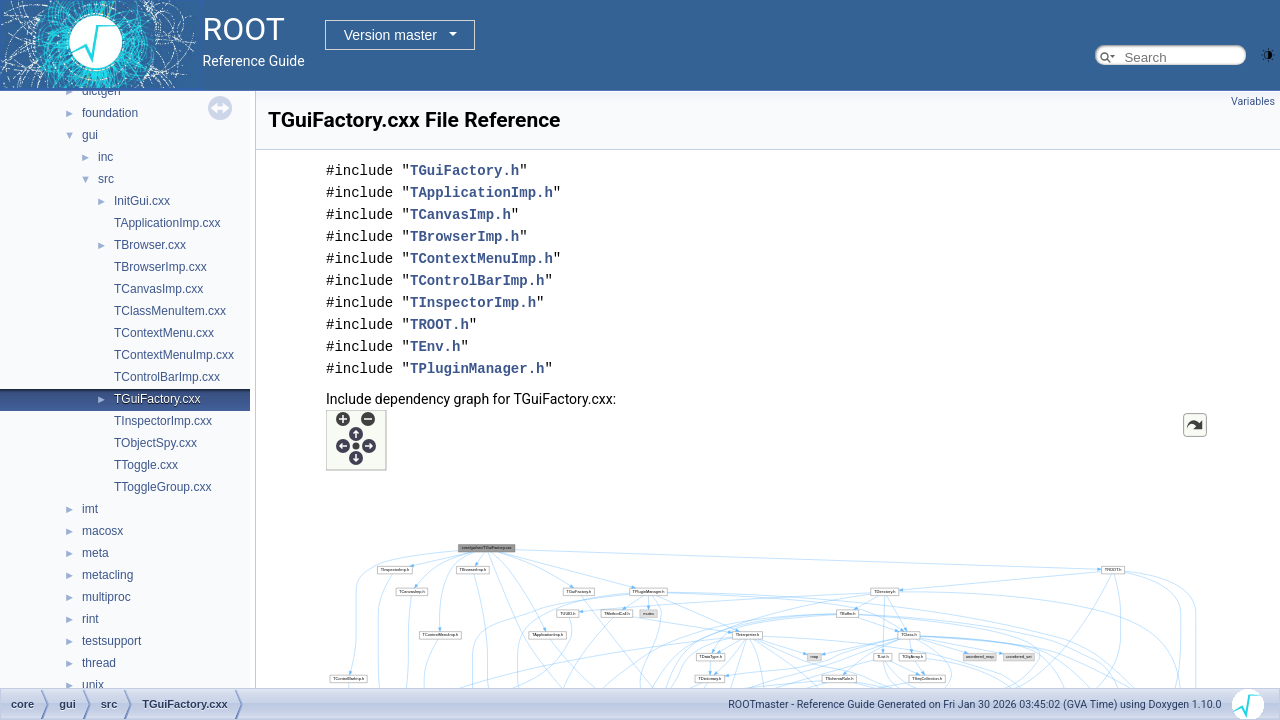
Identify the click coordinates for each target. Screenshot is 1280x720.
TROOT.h (439, 324)
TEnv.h (435, 346)
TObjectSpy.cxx (155, 443)
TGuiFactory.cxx (157, 399)
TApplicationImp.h (481, 192)
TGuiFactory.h (464, 170)
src (106, 179)
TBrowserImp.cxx (160, 267)
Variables (1253, 101)
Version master (390, 35)
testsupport (111, 641)
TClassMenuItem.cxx (170, 311)
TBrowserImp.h (464, 236)
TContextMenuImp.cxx (174, 355)
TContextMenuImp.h (481, 258)
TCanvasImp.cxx (158, 289)
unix (93, 685)
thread (99, 663)
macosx (102, 531)
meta (95, 553)
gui (90, 135)
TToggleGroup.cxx (162, 487)
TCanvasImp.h (460, 214)
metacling (107, 575)
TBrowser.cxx (150, 245)
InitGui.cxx (142, 201)
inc (105, 157)
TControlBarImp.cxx (167, 377)
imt (90, 509)
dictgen (101, 91)
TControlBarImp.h (477, 280)
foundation (110, 113)
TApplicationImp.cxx (167, 223)
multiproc (106, 597)
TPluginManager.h (477, 368)
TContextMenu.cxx (164, 333)
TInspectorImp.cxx (163, 421)
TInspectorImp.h (473, 302)
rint (90, 619)
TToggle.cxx (146, 465)
